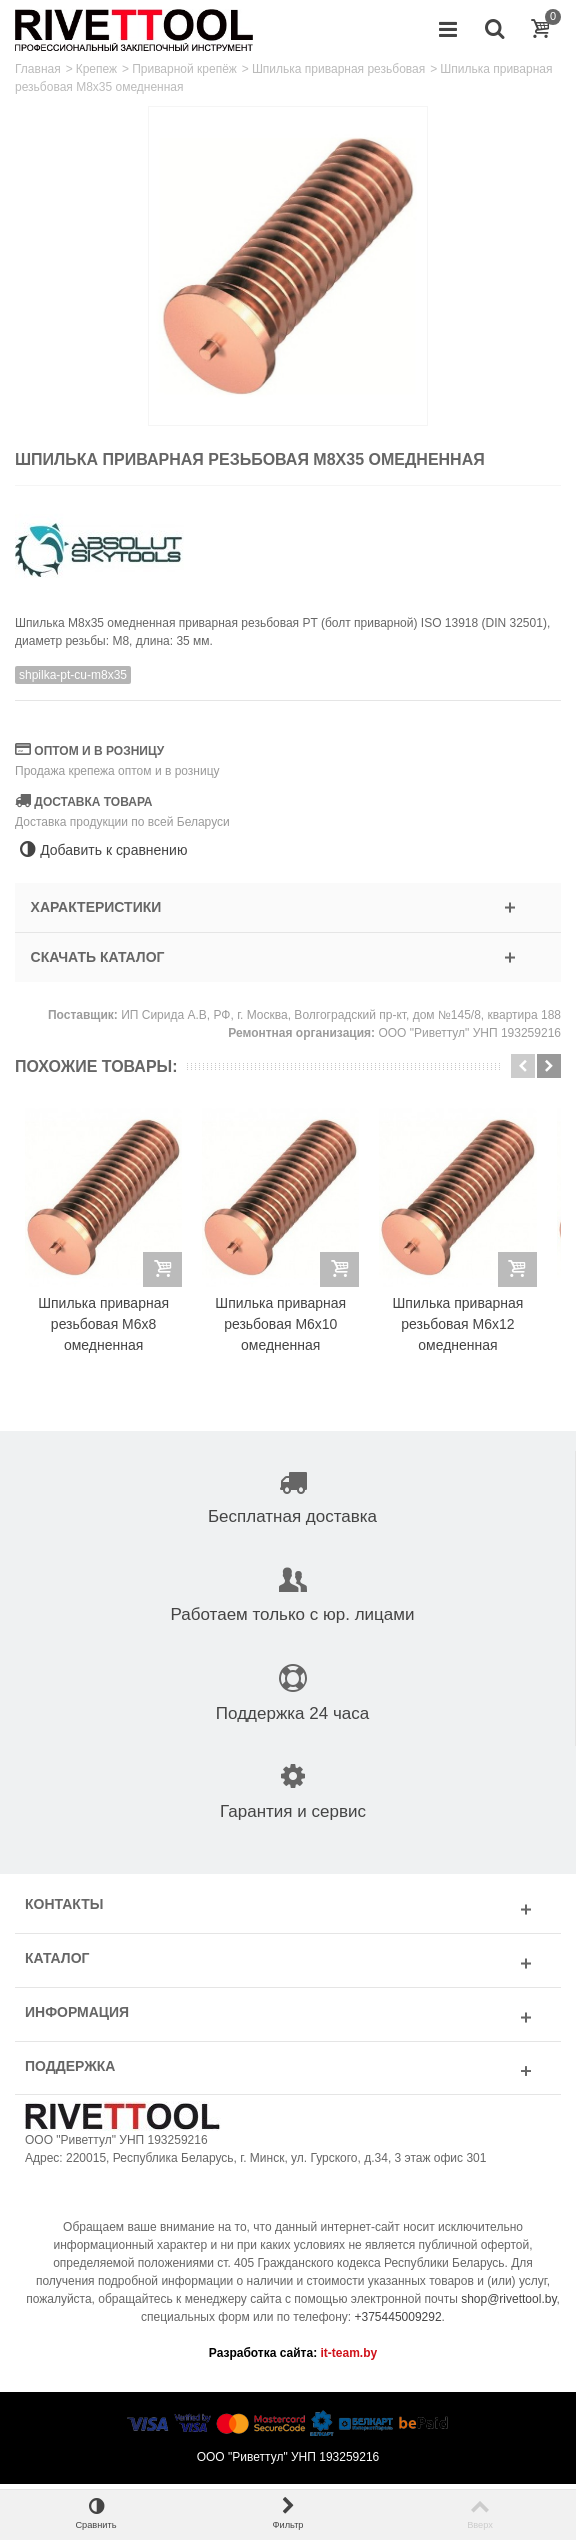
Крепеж (96, 69)
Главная (38, 69)
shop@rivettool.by (508, 2305)
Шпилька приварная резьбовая (338, 69)
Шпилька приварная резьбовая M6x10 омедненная (288, 1330)
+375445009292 (398, 2323)
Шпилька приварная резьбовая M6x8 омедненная (106, 1330)
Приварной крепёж (184, 69)
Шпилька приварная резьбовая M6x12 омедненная (470, 1330)
